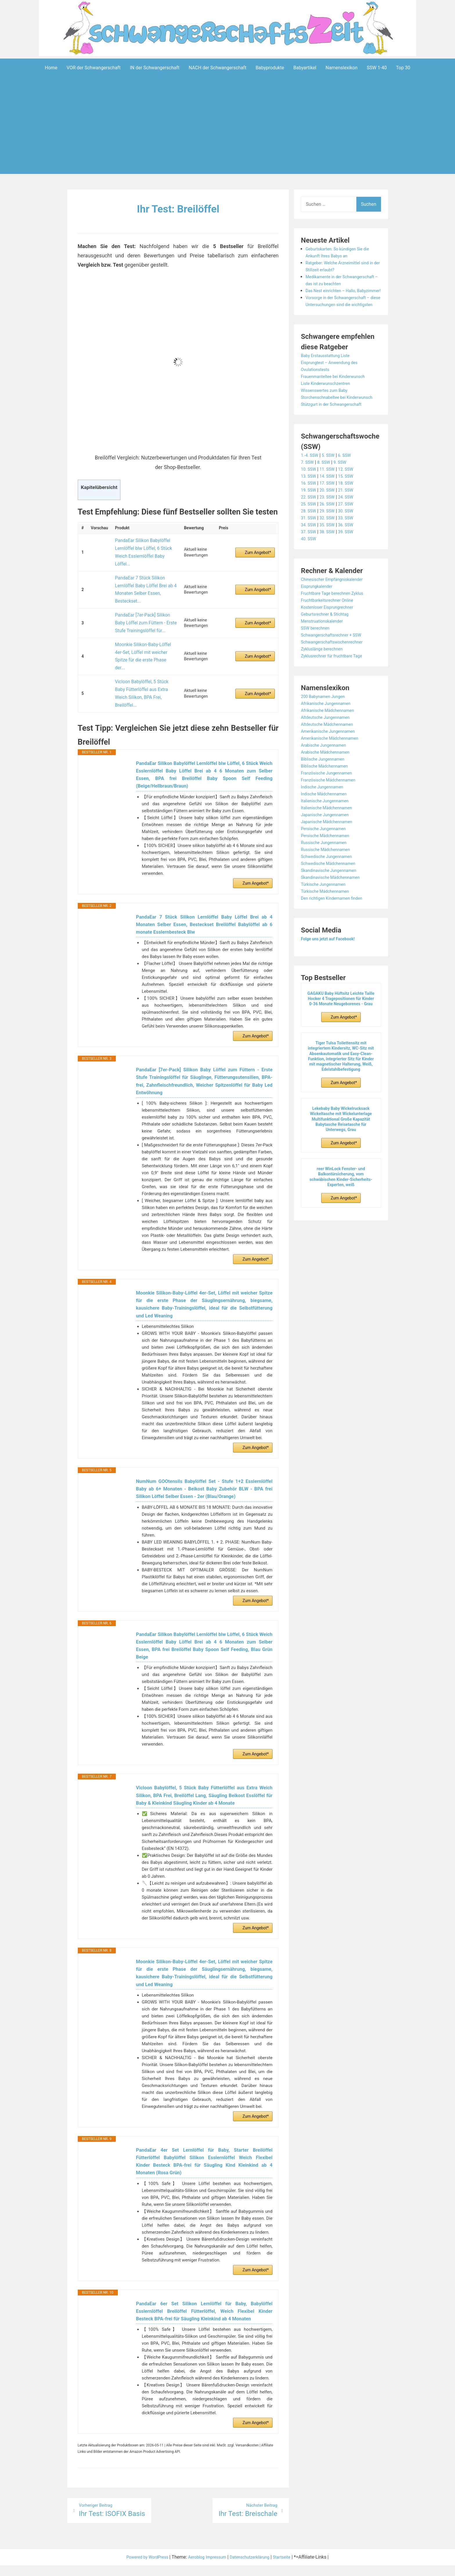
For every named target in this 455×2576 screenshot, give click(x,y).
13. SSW (309, 503)
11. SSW (330, 496)
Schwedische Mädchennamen (332, 891)
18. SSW (350, 510)
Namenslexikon (342, 67)
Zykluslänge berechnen (324, 676)
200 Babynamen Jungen (326, 724)
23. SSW (330, 524)
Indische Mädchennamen (327, 821)
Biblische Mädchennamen (327, 793)
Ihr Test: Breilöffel (178, 208)
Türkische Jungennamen (326, 912)
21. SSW (350, 517)
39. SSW (350, 559)
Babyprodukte (270, 67)
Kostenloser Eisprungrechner (330, 634)
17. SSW (330, 510)
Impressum (216, 2567)
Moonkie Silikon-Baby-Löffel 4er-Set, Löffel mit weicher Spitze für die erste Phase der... (144, 620)
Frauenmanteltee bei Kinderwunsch (337, 397)
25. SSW (309, 531)
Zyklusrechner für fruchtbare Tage (336, 683)
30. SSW (350, 538)
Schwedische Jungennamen (330, 884)
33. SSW (350, 545)
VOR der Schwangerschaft (94, 67)
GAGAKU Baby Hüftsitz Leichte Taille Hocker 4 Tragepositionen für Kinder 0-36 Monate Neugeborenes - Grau (340, 1026)
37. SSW (309, 559)
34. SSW (309, 552)
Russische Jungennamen (327, 870)
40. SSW (309, 566)
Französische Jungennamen (330, 800)
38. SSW (330, 559)
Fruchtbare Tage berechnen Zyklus (336, 620)
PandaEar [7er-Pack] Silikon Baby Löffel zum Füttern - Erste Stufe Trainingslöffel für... (144, 597)
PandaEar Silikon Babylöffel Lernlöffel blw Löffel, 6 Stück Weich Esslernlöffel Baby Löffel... (144, 545)
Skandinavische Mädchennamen (334, 905)
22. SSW (309, 524)
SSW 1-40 (377, 67)
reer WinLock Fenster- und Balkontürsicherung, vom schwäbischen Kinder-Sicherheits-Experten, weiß (341, 1204)
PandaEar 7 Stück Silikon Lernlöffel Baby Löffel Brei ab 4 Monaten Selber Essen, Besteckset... (142, 571)
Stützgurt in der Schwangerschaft (335, 432)
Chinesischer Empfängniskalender (336, 607)
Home (51, 67)
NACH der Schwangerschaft (217, 67)
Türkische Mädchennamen (328, 918)
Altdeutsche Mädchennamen (330, 752)
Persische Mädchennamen (328, 863)
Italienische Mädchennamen (330, 835)
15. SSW (350, 503)
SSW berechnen (317, 655)
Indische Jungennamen (325, 814)
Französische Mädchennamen (332, 807)
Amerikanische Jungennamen (331, 758)
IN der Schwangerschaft (154, 67)
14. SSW (330, 503)
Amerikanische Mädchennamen (333, 765)
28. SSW (309, 538)
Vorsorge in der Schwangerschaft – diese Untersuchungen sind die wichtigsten (342, 318)
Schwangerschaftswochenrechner (336, 669)
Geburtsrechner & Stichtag (328, 641)
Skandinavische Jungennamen (332, 898)
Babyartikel (304, 67)
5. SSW (331, 483)
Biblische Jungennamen (325, 786)
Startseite (290, 2567)
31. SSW (309, 545)
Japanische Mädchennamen (330, 849)
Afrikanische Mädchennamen (331, 738)
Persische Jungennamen (326, 856)
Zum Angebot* (258, 545)
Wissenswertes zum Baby (327, 411)
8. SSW (326, 489)
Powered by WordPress (141, 2567)
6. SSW (349, 483)
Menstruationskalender (325, 648)
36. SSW (350, 552)
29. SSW (330, 538)
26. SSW (330, 531)
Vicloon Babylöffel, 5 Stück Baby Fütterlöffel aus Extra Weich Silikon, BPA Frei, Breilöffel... (144, 643)
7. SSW (308, 489)
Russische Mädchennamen (329, 877)
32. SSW (330, 545)
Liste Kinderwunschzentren (329, 404)
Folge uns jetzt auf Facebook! (331, 966)
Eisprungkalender (319, 614)
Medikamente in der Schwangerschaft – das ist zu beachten (336, 283)
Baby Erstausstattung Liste (328, 376)
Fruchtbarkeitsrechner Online (330, 627)
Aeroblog (194, 2567)
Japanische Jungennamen (328, 842)
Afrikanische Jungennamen (329, 731)
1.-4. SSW (311, 483)
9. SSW (344, 489)
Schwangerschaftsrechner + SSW (335, 662)
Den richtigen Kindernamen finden (336, 925)
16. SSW (309, 510)
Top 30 (403, 67)
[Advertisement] (227, 134)
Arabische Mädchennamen (328, 779)
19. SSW (309, 517)
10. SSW (309, 496)
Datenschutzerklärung (254, 2567)
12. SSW (350, 496)
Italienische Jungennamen (328, 828)
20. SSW (330, 517)
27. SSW (350, 531)
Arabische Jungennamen (326, 772)
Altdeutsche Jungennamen (328, 745)
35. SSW (330, 552)
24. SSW (350, 524)
